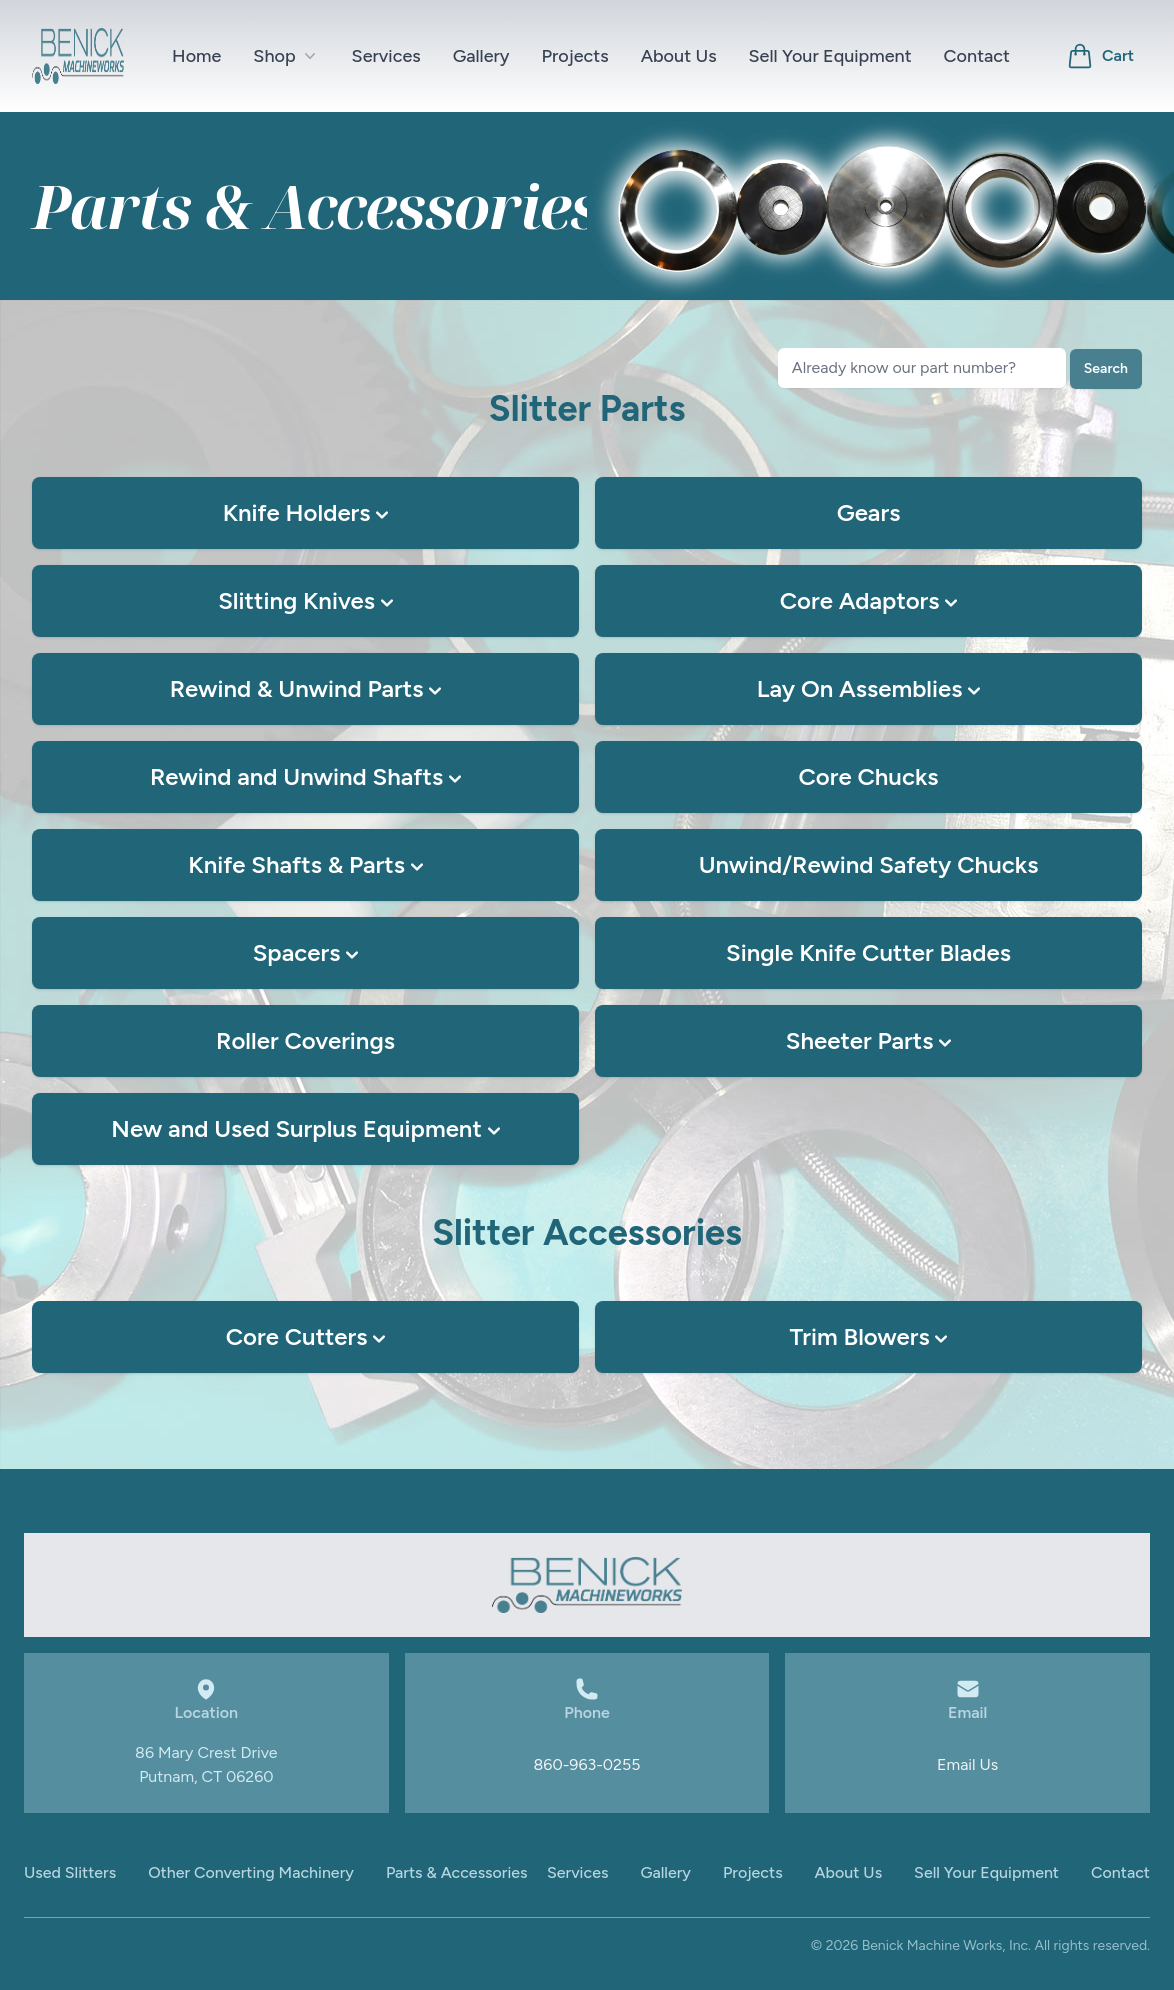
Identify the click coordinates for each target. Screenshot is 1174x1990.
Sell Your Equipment (830, 56)
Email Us (967, 1764)
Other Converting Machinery (251, 1872)
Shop (286, 56)
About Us (679, 56)
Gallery (481, 56)
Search (1106, 368)
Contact (977, 56)
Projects (575, 56)
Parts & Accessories (457, 1872)
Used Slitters (70, 1872)
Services (386, 56)
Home (196, 56)
